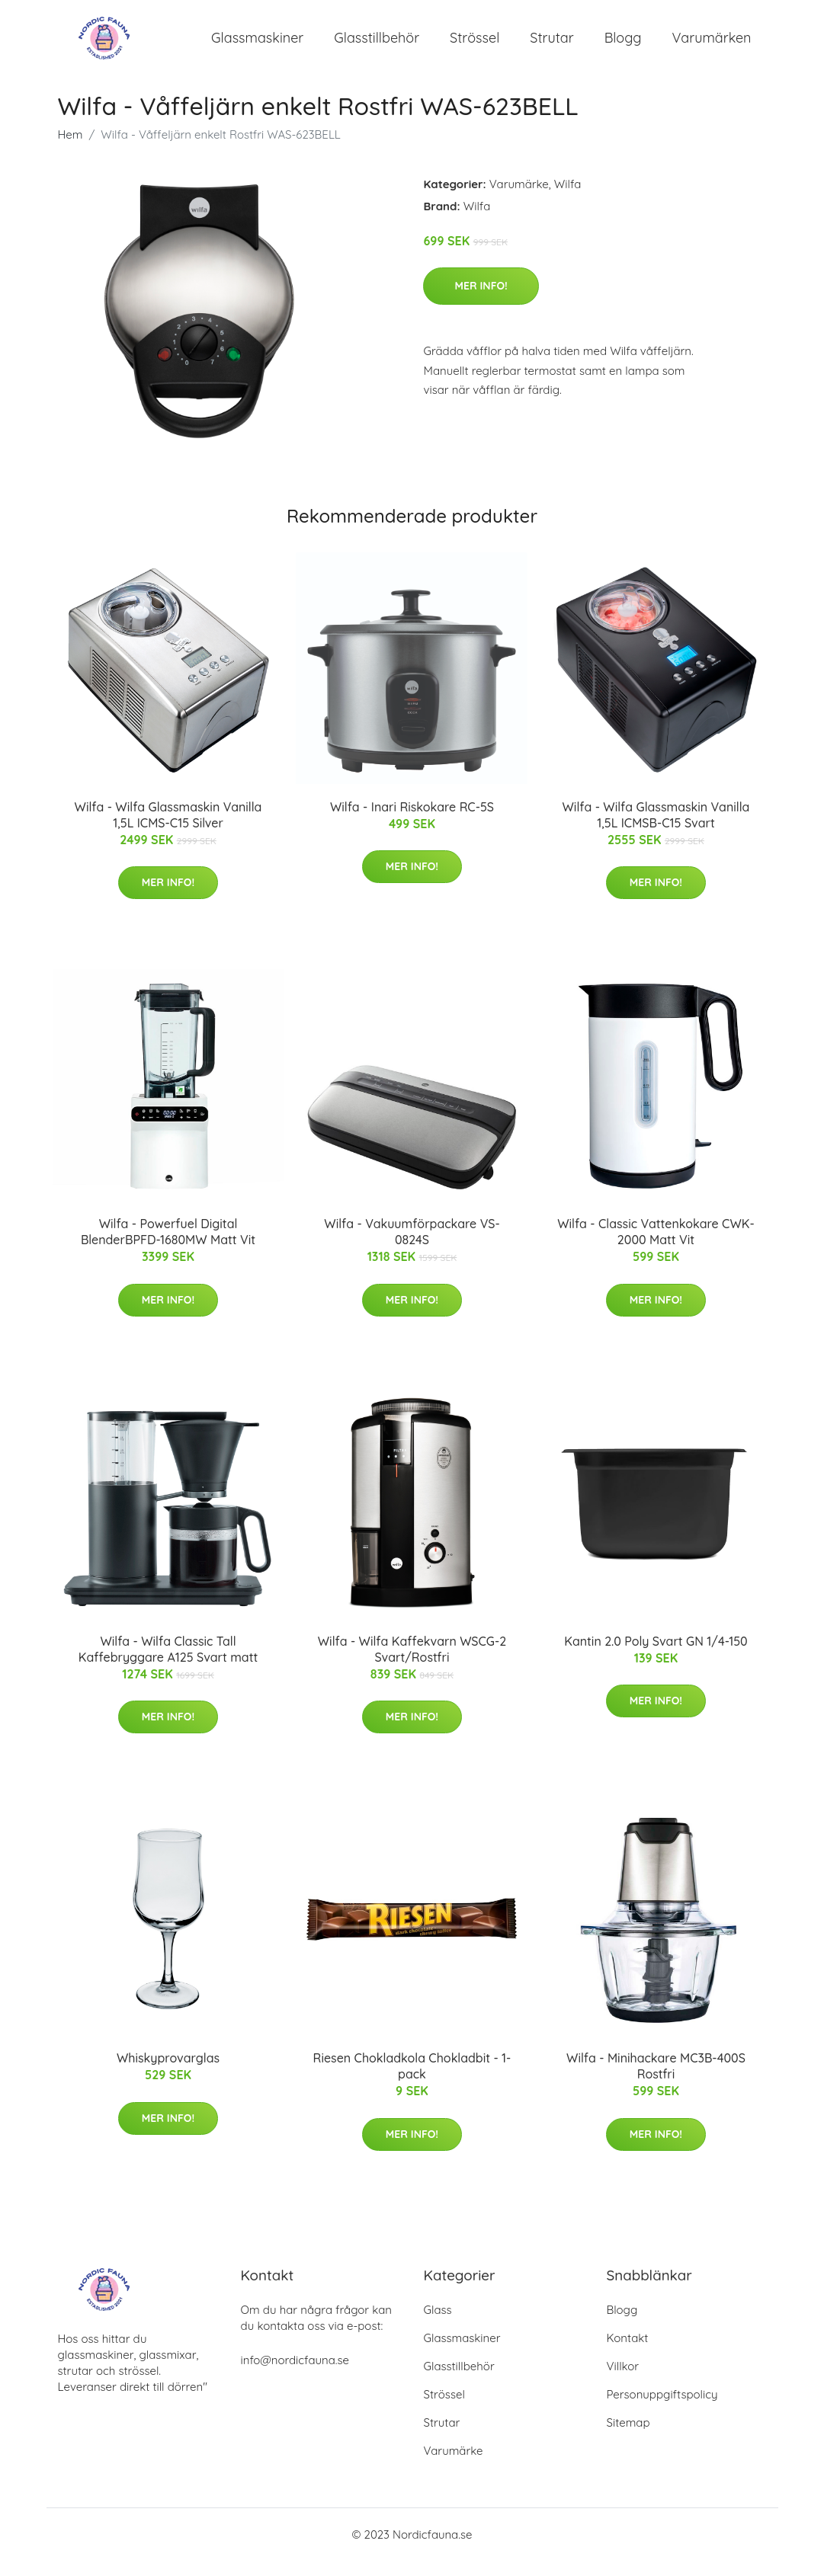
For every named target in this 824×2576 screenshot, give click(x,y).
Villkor (623, 2381)
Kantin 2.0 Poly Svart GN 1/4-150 (656, 1656)
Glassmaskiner (257, 45)
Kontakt (628, 2353)
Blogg (623, 45)
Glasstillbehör (376, 45)
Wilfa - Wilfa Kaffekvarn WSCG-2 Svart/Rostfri (412, 1664)
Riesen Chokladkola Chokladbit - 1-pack (412, 2081)
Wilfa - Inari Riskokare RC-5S (412, 822)
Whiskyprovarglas (168, 2073)
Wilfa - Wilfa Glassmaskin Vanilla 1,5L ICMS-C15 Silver (168, 830)
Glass (438, 2325)
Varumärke (519, 199)
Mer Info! (480, 301)
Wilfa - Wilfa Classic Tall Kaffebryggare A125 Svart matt (168, 1664)
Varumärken (712, 45)
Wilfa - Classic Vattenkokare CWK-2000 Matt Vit (656, 1246)
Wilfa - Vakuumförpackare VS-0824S (411, 1246)
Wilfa (568, 199)
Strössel (474, 45)
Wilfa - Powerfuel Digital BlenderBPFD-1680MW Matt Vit (168, 1246)
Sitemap (628, 2437)
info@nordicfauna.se (295, 2375)
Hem (70, 149)
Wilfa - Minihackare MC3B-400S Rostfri (655, 2081)
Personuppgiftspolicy (662, 2409)
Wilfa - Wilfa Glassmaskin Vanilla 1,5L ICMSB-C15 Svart (656, 830)
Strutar (551, 45)
